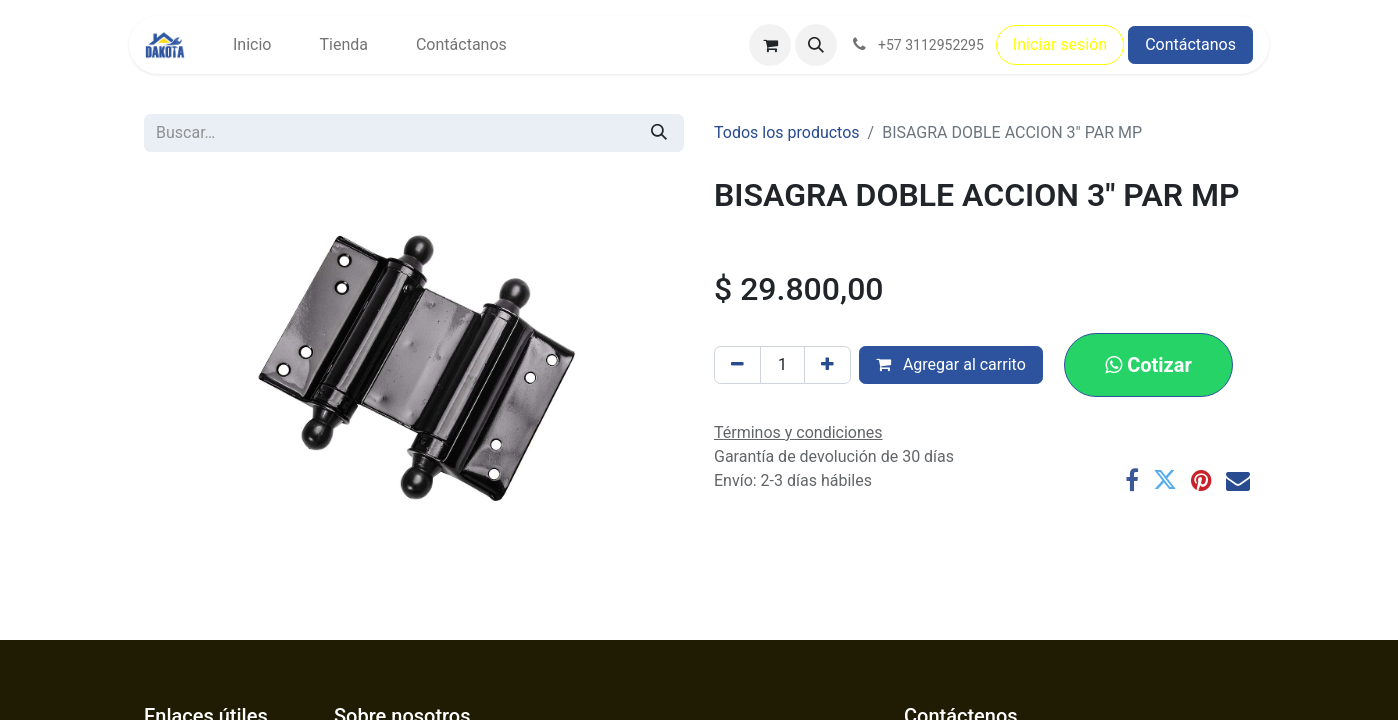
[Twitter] (1165, 480)
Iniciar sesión (1060, 44)
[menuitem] (252, 45)
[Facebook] (1132, 480)
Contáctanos (1190, 44)
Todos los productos (787, 132)
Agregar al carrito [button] (951, 364)
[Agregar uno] (827, 365)
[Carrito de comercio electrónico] (770, 45)
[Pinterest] (1201, 480)
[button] (816, 45)
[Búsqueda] (659, 133)
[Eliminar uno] (737, 365)
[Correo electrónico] (1238, 480)
